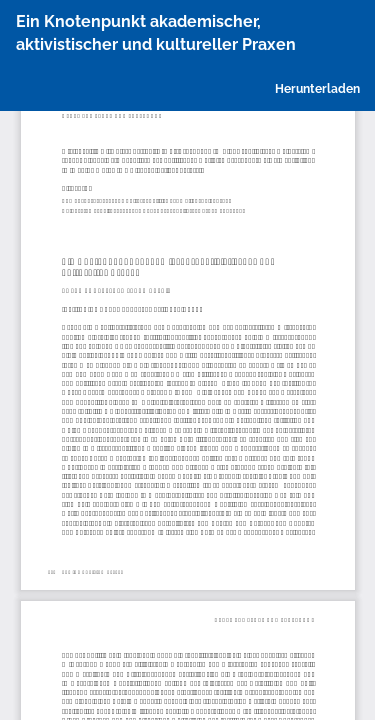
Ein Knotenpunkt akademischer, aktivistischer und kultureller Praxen (156, 33)
